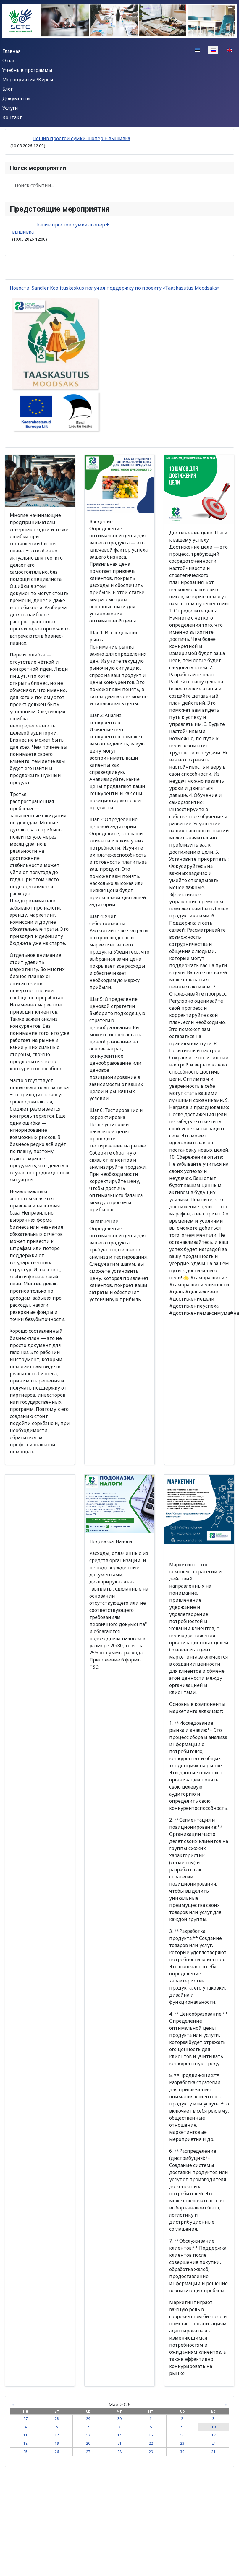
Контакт (12, 117)
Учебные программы (27, 70)
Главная (11, 51)
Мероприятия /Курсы (27, 79)
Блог (7, 89)
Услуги (10, 108)
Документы (16, 98)
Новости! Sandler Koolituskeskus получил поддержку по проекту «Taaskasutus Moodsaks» (114, 288)
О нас (8, 60)
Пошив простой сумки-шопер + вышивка (81, 138)
